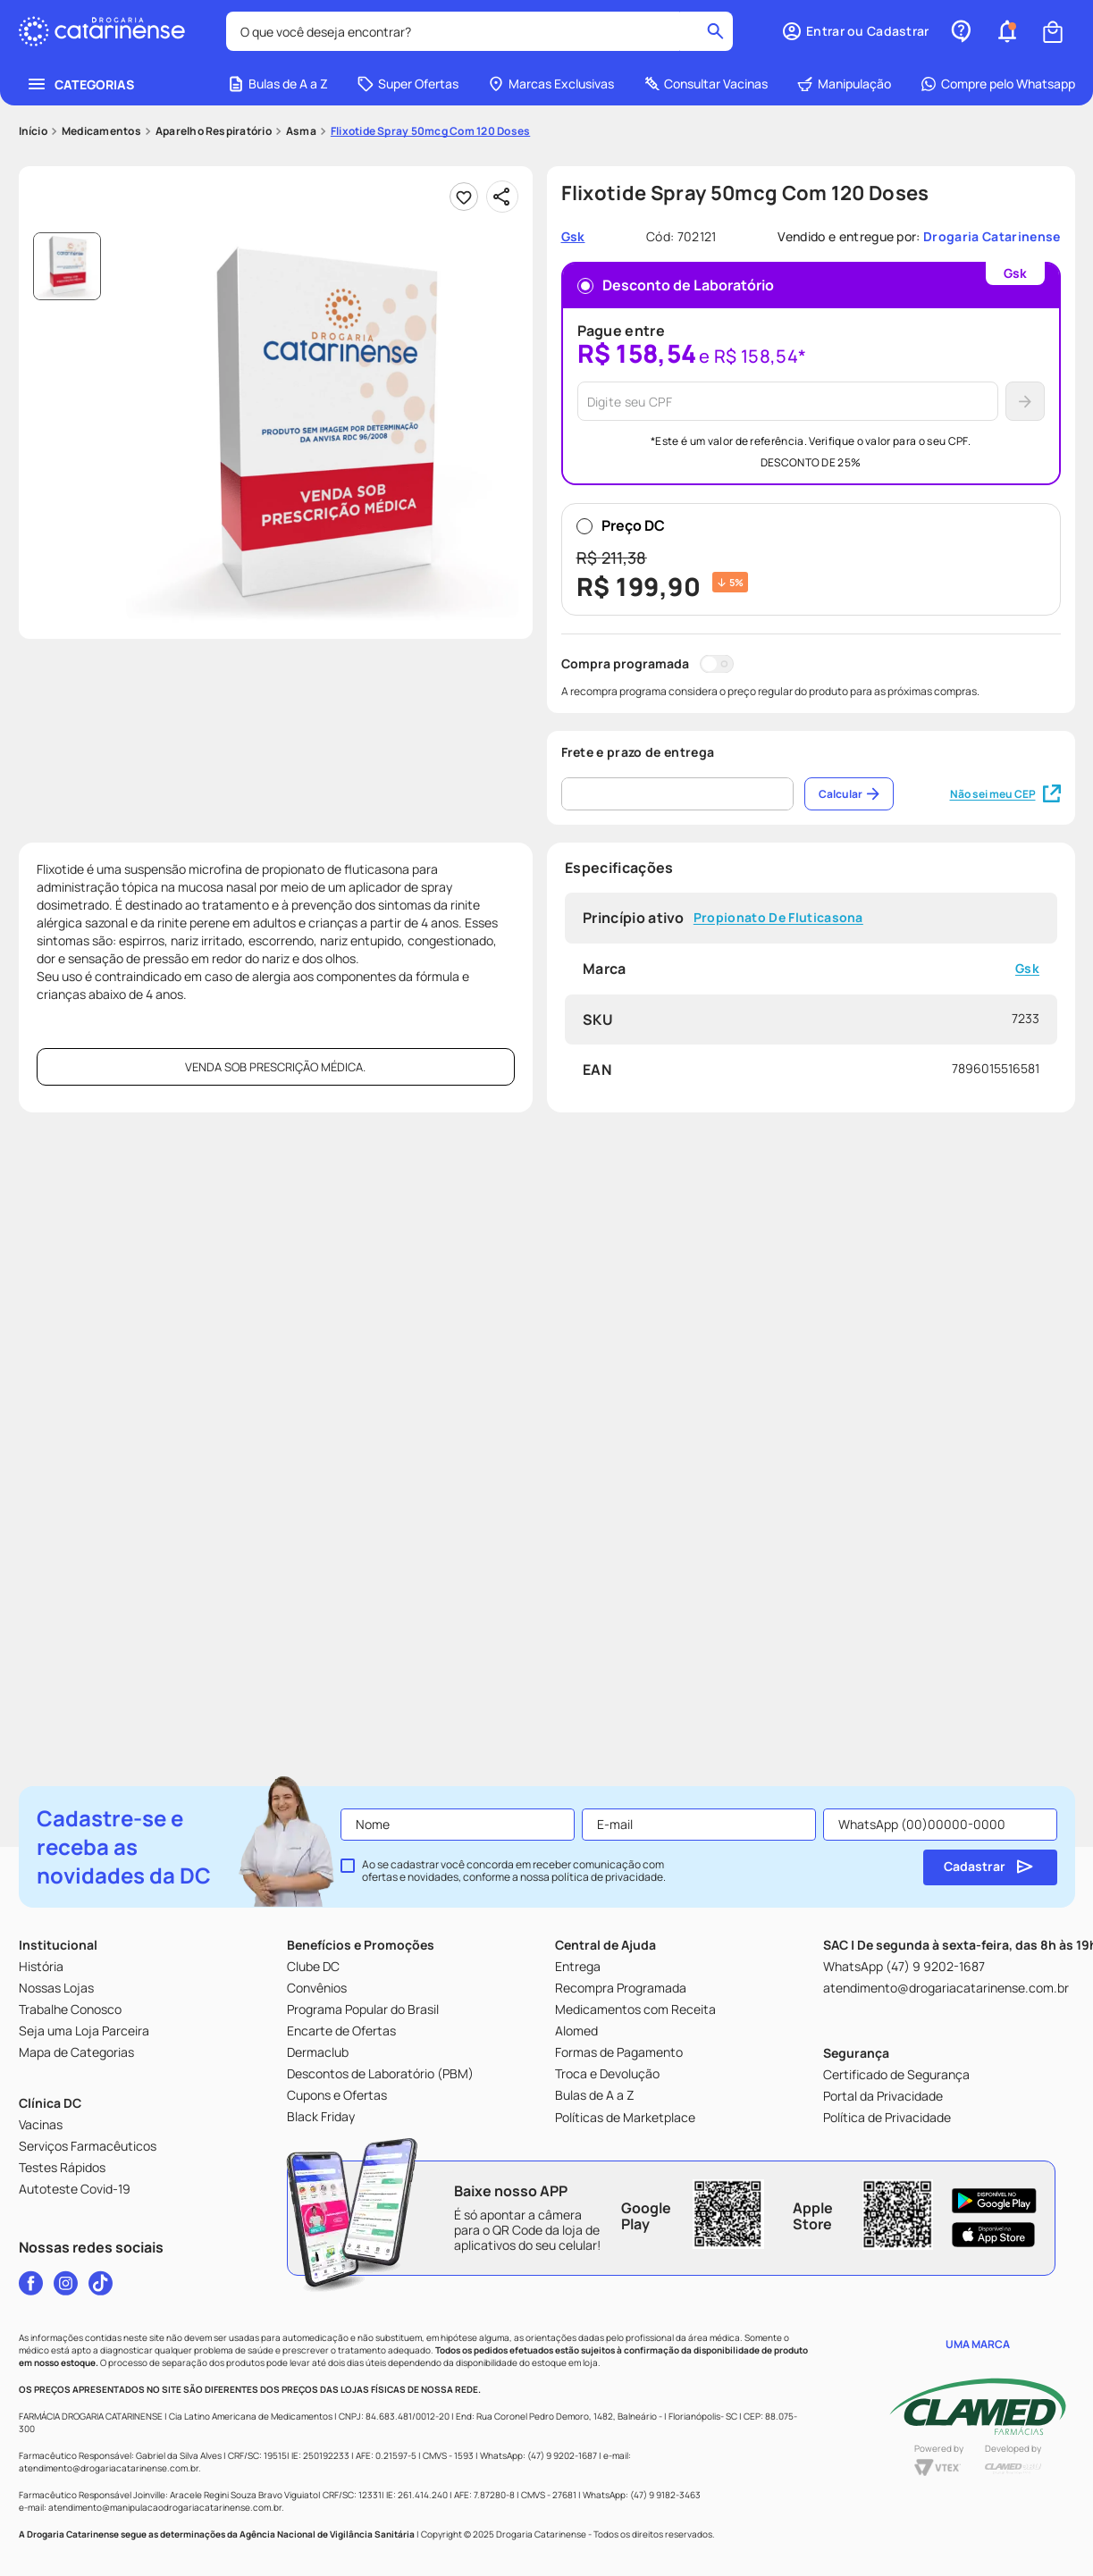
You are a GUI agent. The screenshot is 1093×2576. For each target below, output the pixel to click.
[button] (1007, 31)
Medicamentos (101, 131)
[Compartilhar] (502, 196)
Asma (301, 131)
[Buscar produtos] (717, 31)
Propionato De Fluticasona (777, 918)
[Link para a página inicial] (33, 131)
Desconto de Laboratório (675, 285)
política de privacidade (607, 1876)
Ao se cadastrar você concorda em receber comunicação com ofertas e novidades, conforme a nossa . (514, 1871)
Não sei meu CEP (1005, 794)
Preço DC (811, 559)
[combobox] (480, 31)
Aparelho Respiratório (214, 131)
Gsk (1027, 969)
